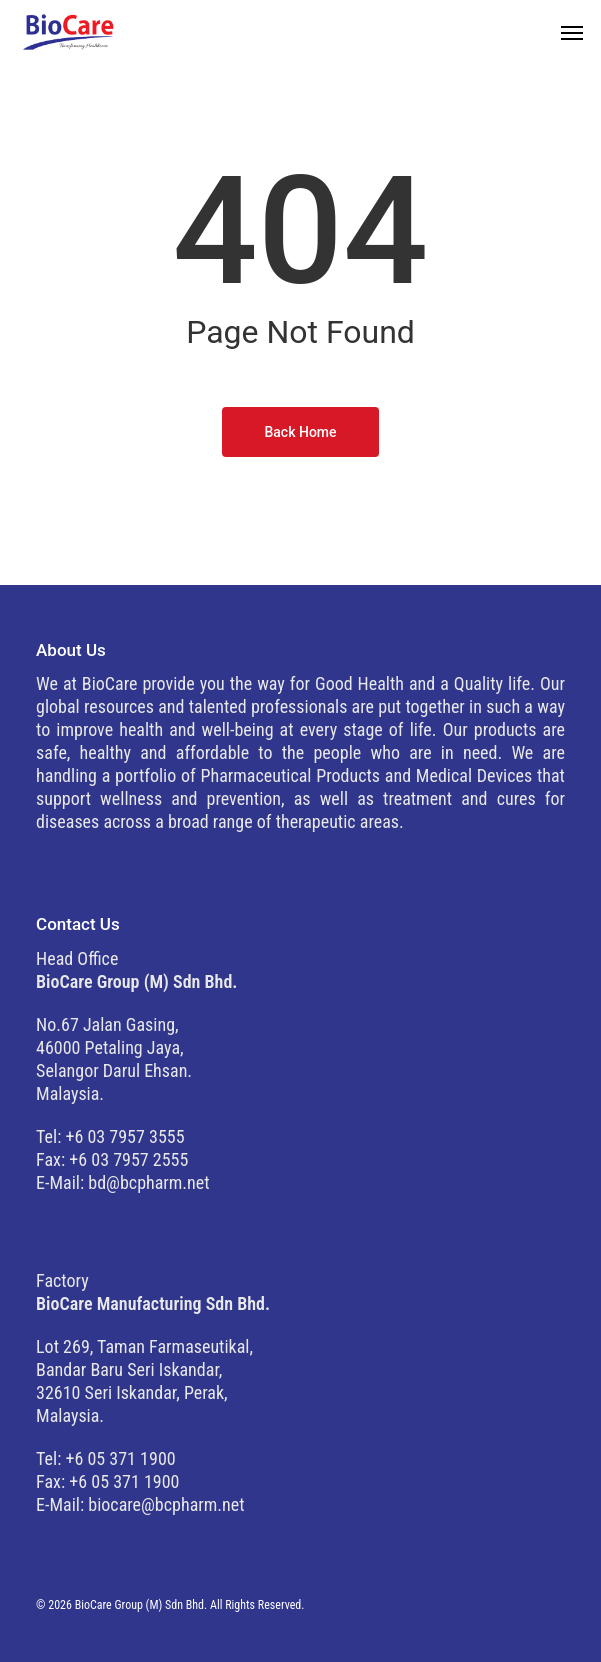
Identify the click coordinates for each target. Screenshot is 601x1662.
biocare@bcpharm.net (166, 1504)
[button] (572, 32)
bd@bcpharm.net (148, 1182)
